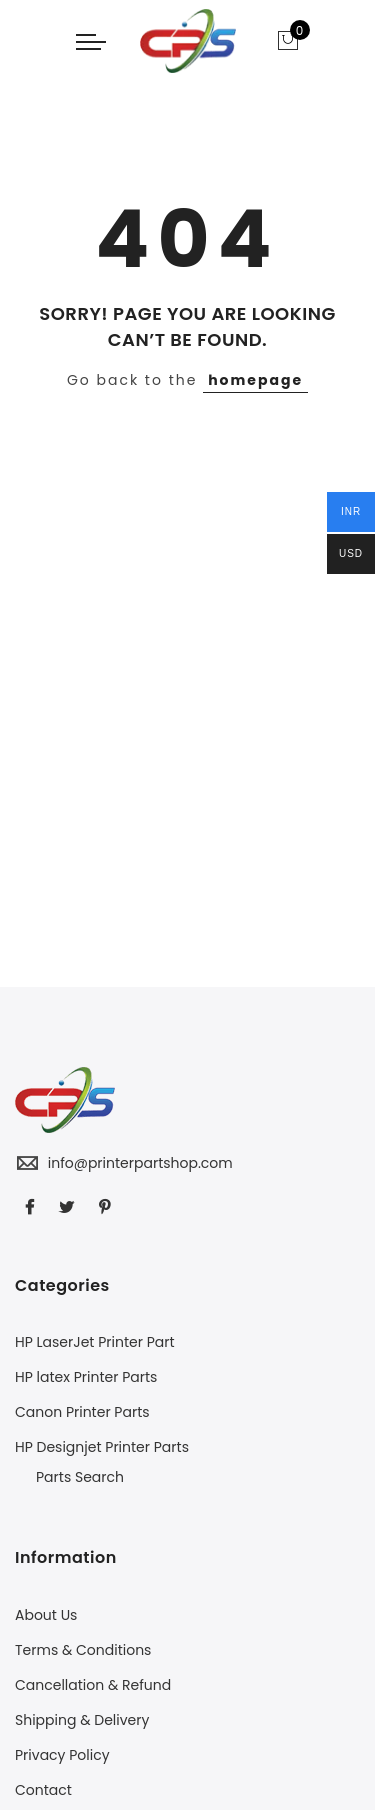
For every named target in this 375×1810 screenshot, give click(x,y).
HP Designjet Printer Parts (102, 1447)
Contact (43, 1790)
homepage (255, 380)
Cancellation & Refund (93, 1685)
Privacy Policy (62, 1755)
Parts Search (80, 1477)
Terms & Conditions (83, 1650)
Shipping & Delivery (82, 1720)
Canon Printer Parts (82, 1412)
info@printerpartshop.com (140, 1163)
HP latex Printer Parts (86, 1377)
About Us (46, 1615)
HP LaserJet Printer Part (95, 1342)
